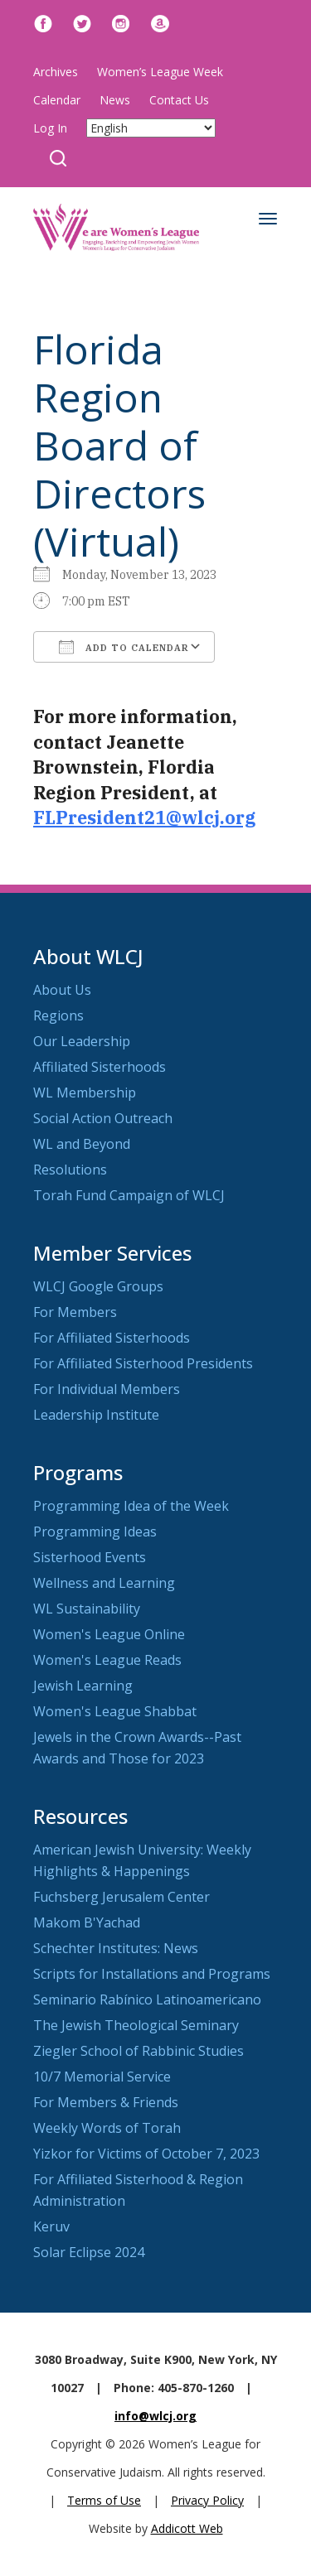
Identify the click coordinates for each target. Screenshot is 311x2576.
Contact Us (179, 100)
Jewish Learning (83, 1685)
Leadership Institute (96, 1415)
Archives (55, 72)
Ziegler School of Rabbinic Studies (138, 2051)
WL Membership (84, 1092)
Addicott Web (187, 2528)
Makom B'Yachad (86, 1922)
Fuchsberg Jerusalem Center (121, 1897)
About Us (62, 990)
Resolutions (70, 1169)
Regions (58, 1015)
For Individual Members (106, 1389)
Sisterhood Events (89, 1557)
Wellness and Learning (104, 1583)
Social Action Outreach (103, 1118)
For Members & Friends (105, 2102)
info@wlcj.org (155, 2416)
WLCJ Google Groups (98, 1286)
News (115, 100)
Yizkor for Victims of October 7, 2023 (146, 2153)
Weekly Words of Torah (107, 2128)
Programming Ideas (95, 1531)
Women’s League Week (160, 72)
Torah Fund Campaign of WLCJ (129, 1195)
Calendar (56, 100)
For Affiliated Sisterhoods (111, 1338)
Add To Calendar (124, 646)
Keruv (51, 2226)
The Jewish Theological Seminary (136, 2025)
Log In (50, 128)
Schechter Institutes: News (115, 1948)
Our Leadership (81, 1041)
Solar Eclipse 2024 (88, 2252)
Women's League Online (109, 1634)
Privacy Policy (207, 2500)
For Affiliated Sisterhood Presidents (143, 1363)
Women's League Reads (107, 1660)
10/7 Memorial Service (102, 2076)
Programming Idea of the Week (131, 1506)
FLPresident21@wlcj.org (144, 817)
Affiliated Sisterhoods (99, 1067)
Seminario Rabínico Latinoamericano (147, 1999)
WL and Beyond (81, 1144)
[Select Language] (151, 127)
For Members (75, 1312)
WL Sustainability (86, 1608)
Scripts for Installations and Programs (151, 1974)
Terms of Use (104, 2500)
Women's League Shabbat (115, 1711)
